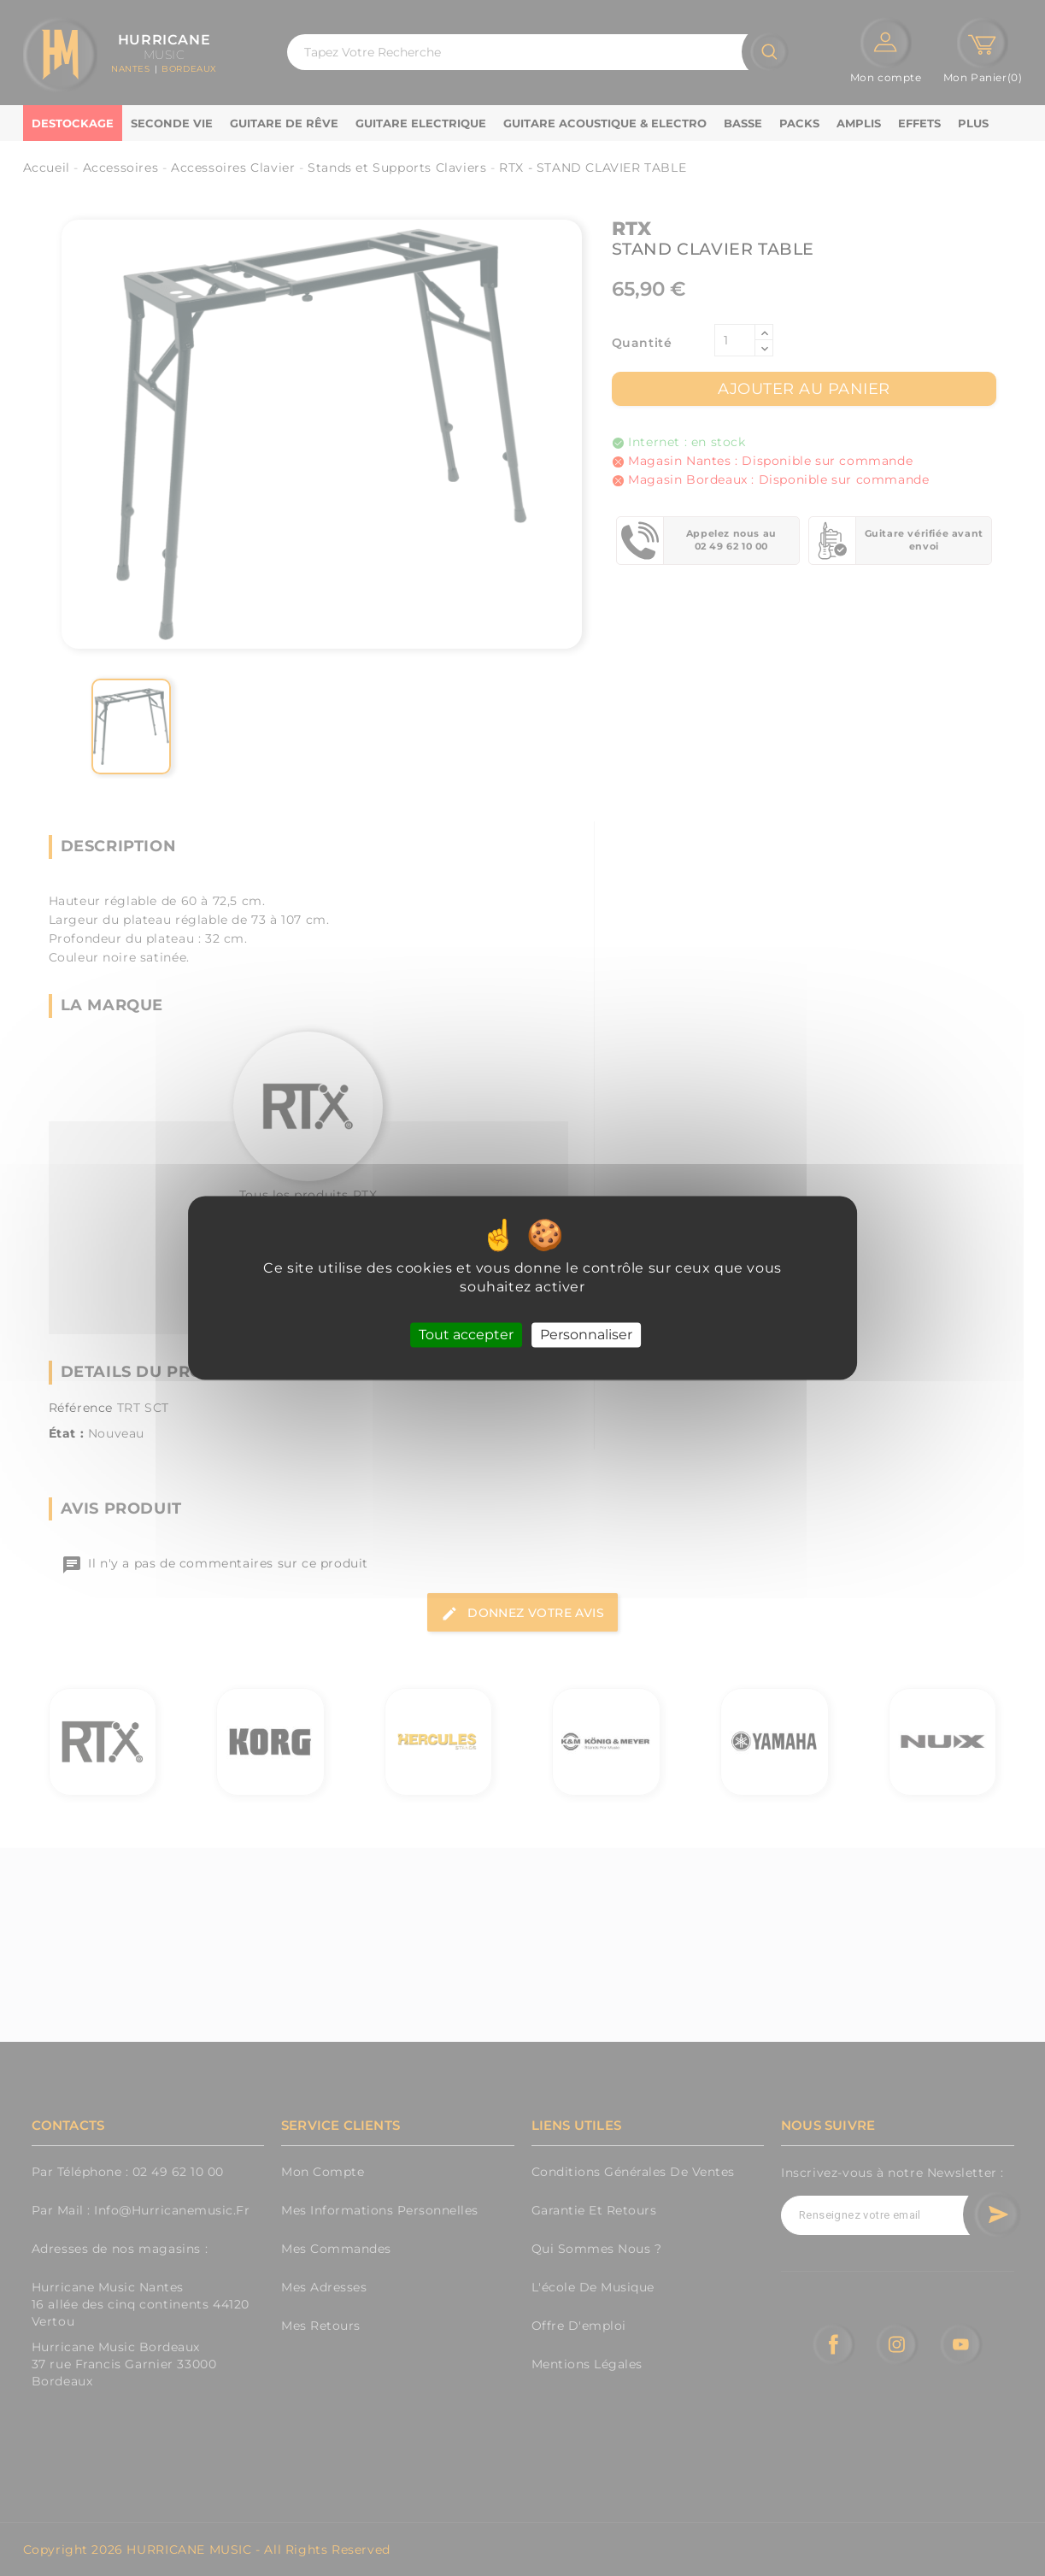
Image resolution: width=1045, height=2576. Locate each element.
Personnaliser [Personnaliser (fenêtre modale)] (586, 1334)
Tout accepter (466, 1334)
